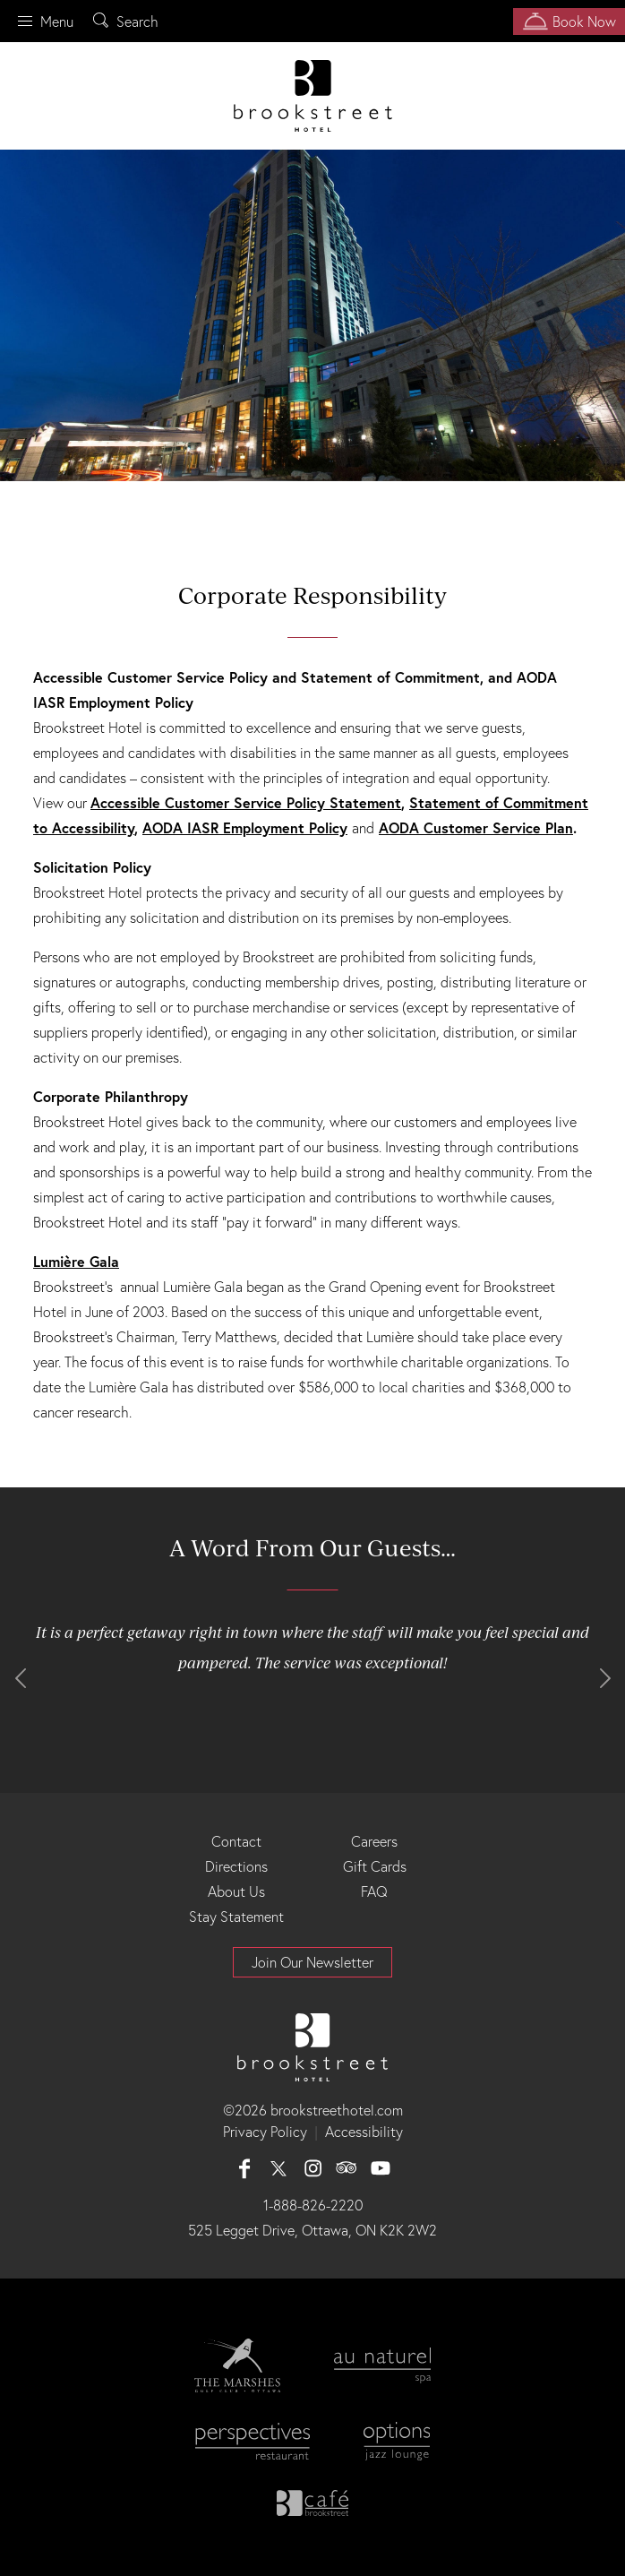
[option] (312, 315)
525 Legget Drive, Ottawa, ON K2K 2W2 (312, 2230)
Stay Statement (236, 1917)
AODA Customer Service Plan (476, 827)
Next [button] (605, 1678)
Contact (236, 1841)
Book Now (564, 21)
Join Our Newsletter (312, 1962)
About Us (236, 1891)
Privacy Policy (265, 2132)
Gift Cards (375, 1866)
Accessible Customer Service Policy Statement (245, 802)
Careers (374, 1841)
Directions (236, 1866)
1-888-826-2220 (313, 2205)
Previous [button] (20, 1678)
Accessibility (364, 2132)
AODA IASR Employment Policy (244, 827)
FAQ (374, 1891)
